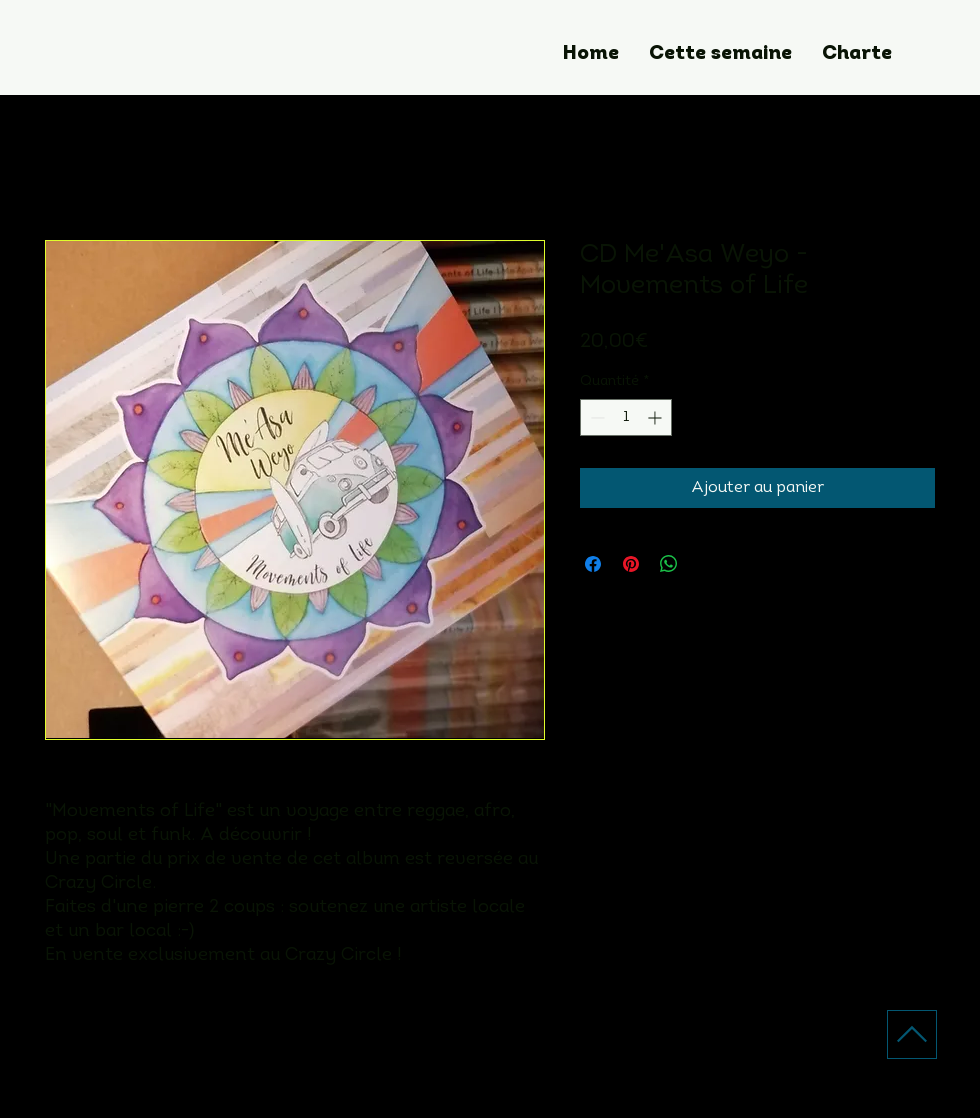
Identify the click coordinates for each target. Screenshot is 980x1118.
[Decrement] (595, 417)
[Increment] (656, 417)
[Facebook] (540, 1067)
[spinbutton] (626, 417)
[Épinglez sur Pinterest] (631, 564)
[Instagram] (491, 1067)
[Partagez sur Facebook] (593, 564)
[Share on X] (707, 564)
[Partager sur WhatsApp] (669, 564)
